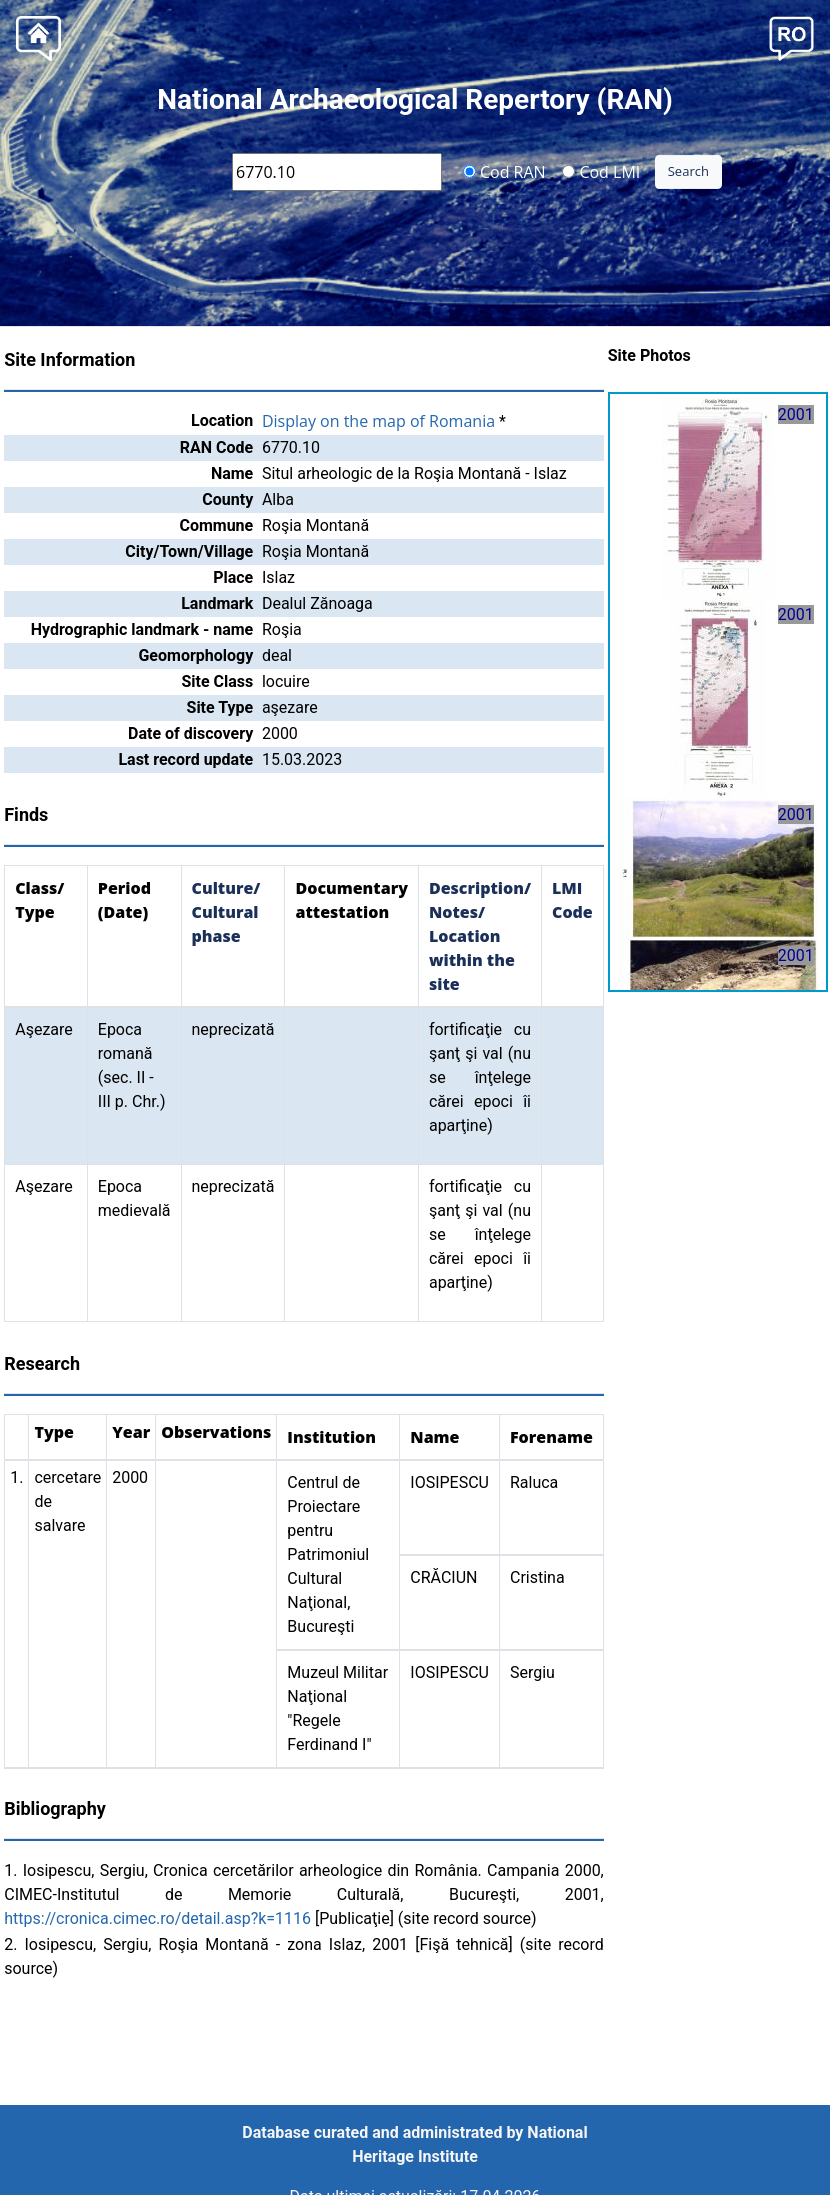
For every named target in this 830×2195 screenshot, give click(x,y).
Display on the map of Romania (378, 421)
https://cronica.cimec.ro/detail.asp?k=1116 (157, 1918)
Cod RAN (504, 171)
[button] (791, 36)
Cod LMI (601, 171)
